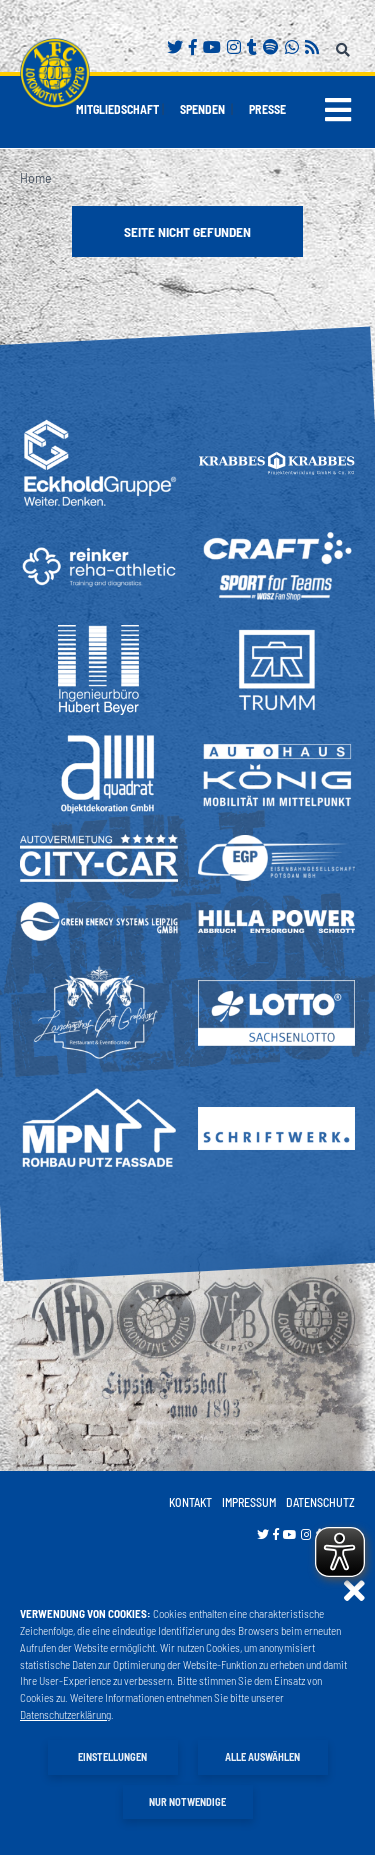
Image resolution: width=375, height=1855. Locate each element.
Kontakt (190, 1502)
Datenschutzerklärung (65, 1714)
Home (36, 177)
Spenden (202, 109)
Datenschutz (320, 1502)
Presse (267, 109)
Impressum (249, 1502)
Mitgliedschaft (117, 109)
